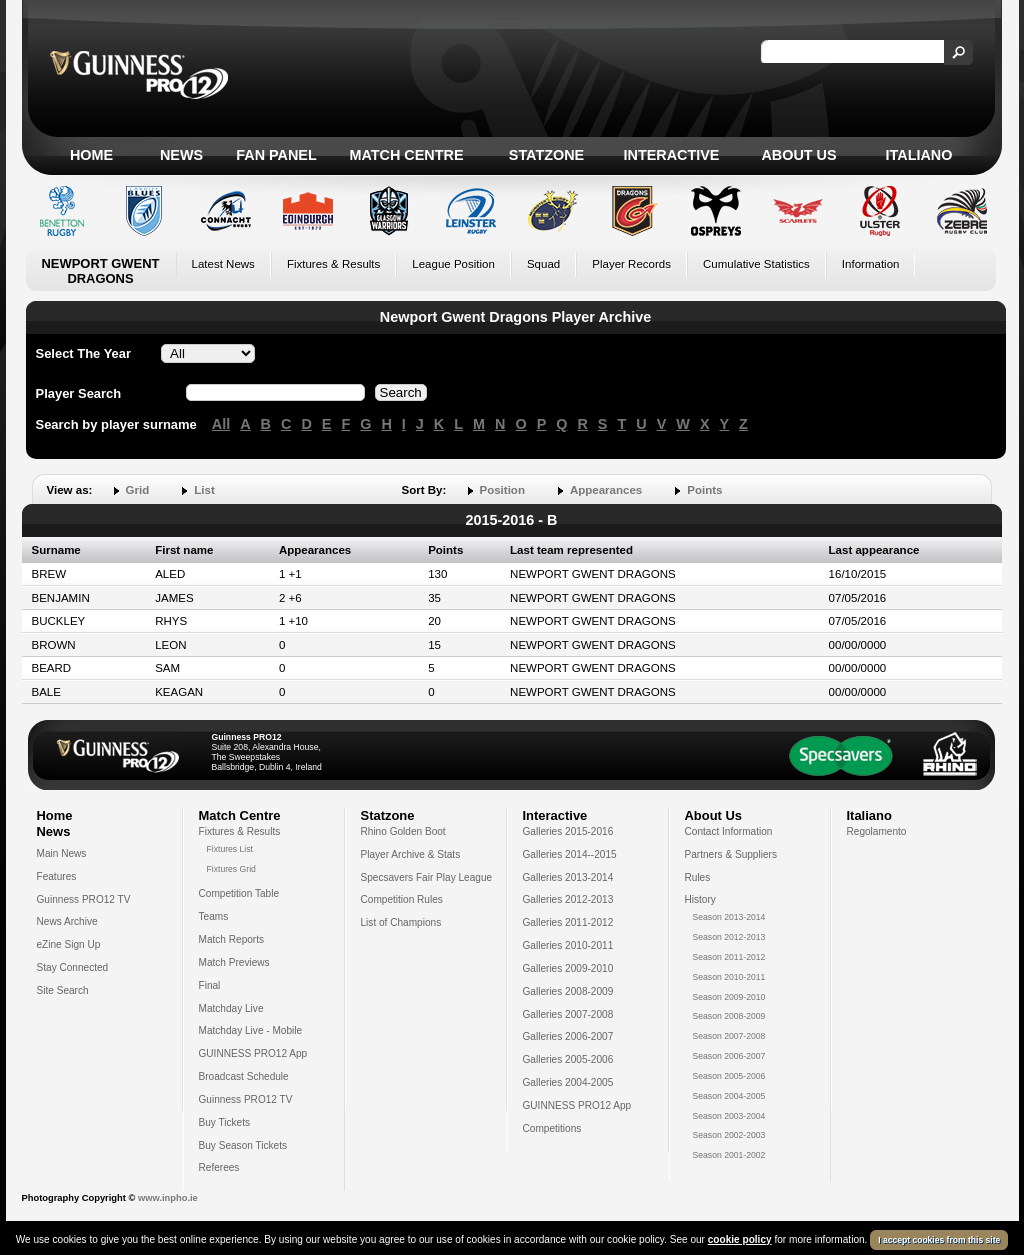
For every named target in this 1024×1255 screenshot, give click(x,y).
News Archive (67, 921)
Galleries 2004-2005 (568, 1082)
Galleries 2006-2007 (568, 1036)
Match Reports (232, 939)
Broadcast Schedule (244, 1076)
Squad (543, 264)
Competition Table (239, 893)
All (221, 424)
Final (210, 985)
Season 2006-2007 (729, 1056)
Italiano (919, 155)
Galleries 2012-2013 (568, 899)
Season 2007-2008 (729, 1036)
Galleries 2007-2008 (568, 1014)
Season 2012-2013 (729, 937)
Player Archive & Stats (411, 854)
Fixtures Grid (231, 869)
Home (91, 155)
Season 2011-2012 (729, 957)
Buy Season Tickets (243, 1145)
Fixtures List (230, 849)
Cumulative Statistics (756, 264)
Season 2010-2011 (729, 977)
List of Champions (401, 922)
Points (704, 490)
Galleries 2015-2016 (568, 831)
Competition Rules (402, 899)
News (181, 155)
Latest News (223, 264)
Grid (138, 490)
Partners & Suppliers (731, 854)
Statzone (546, 155)
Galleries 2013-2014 (568, 877)
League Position (453, 264)
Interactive (672, 155)
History (700, 899)
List (204, 490)
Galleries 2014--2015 (570, 854)
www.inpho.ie (168, 1198)
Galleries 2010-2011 (568, 945)
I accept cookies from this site (939, 1240)
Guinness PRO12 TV (84, 899)
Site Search (63, 990)
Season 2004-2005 (729, 1096)
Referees (219, 1167)
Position (502, 490)
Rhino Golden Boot (403, 831)
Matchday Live (231, 1008)
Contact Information (729, 831)
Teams (214, 916)
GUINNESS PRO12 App (253, 1053)
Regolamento (877, 831)
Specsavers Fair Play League (427, 877)
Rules (698, 877)
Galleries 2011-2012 (568, 922)
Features (57, 876)
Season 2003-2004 (729, 1116)
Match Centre (406, 155)
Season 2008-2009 (729, 1016)
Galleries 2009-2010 (568, 968)
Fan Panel (276, 155)
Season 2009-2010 (729, 997)
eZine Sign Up (69, 944)
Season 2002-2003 (729, 1135)
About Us (798, 155)
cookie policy (740, 1239)
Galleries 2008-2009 (568, 991)
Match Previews (234, 962)
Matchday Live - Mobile (251, 1030)
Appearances (606, 490)
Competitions (552, 1128)
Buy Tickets (225, 1122)
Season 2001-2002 (729, 1155)
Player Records (631, 264)
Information (871, 264)
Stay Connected (73, 967)
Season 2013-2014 (729, 917)
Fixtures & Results (333, 264)
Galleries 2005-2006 (568, 1059)
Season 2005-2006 (729, 1076)
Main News (62, 853)
